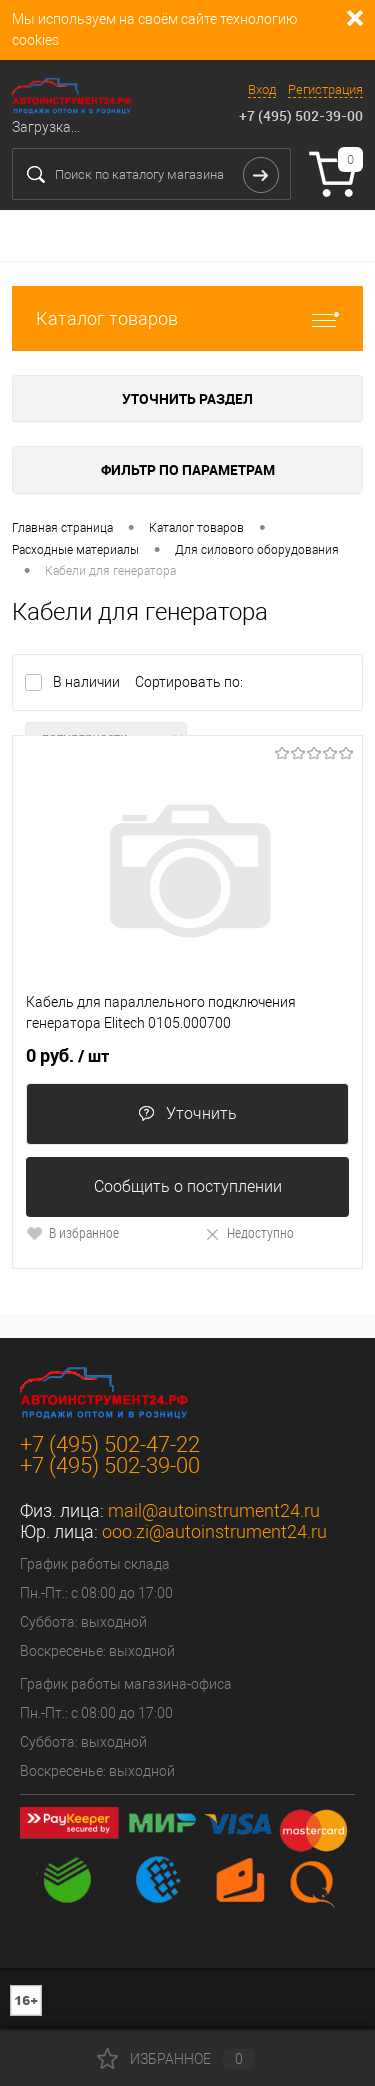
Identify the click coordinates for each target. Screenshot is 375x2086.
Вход (262, 89)
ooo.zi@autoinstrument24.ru (214, 1531)
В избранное (72, 1232)
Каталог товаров (187, 318)
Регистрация (325, 89)
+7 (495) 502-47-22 (110, 1444)
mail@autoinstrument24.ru (214, 1510)
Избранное (176, 2059)
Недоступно (249, 1232)
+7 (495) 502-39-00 (301, 115)
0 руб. (67, 1056)
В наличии (88, 682)
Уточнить (187, 1113)
